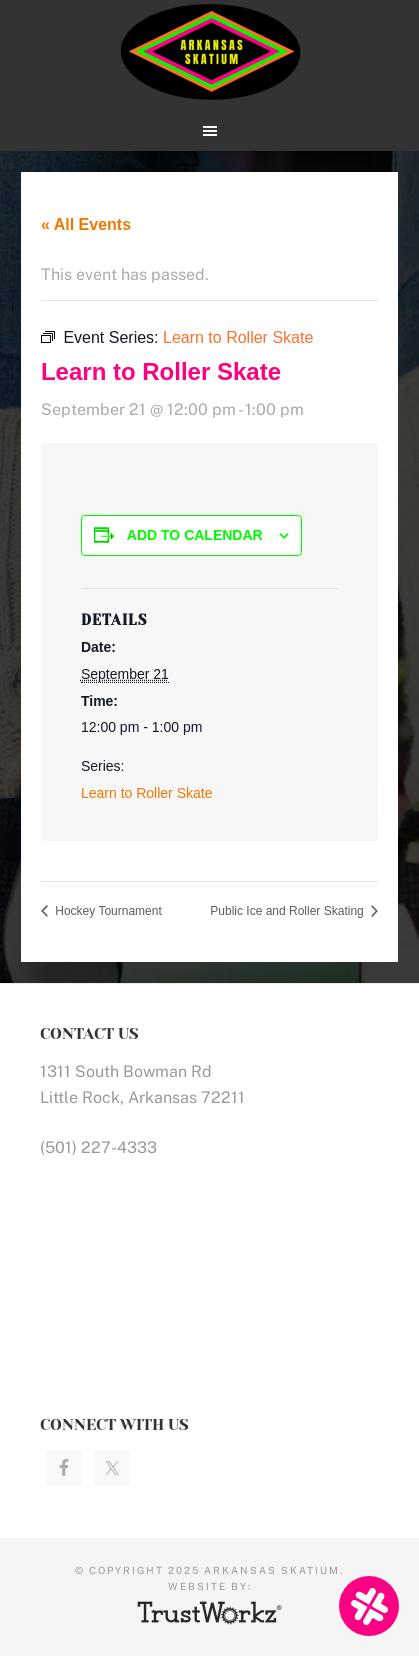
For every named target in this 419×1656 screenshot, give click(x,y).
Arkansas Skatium (209, 52)
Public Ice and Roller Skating (288, 911)
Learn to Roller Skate (147, 793)
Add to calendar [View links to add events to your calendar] (195, 535)
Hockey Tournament (107, 911)
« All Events (86, 224)
